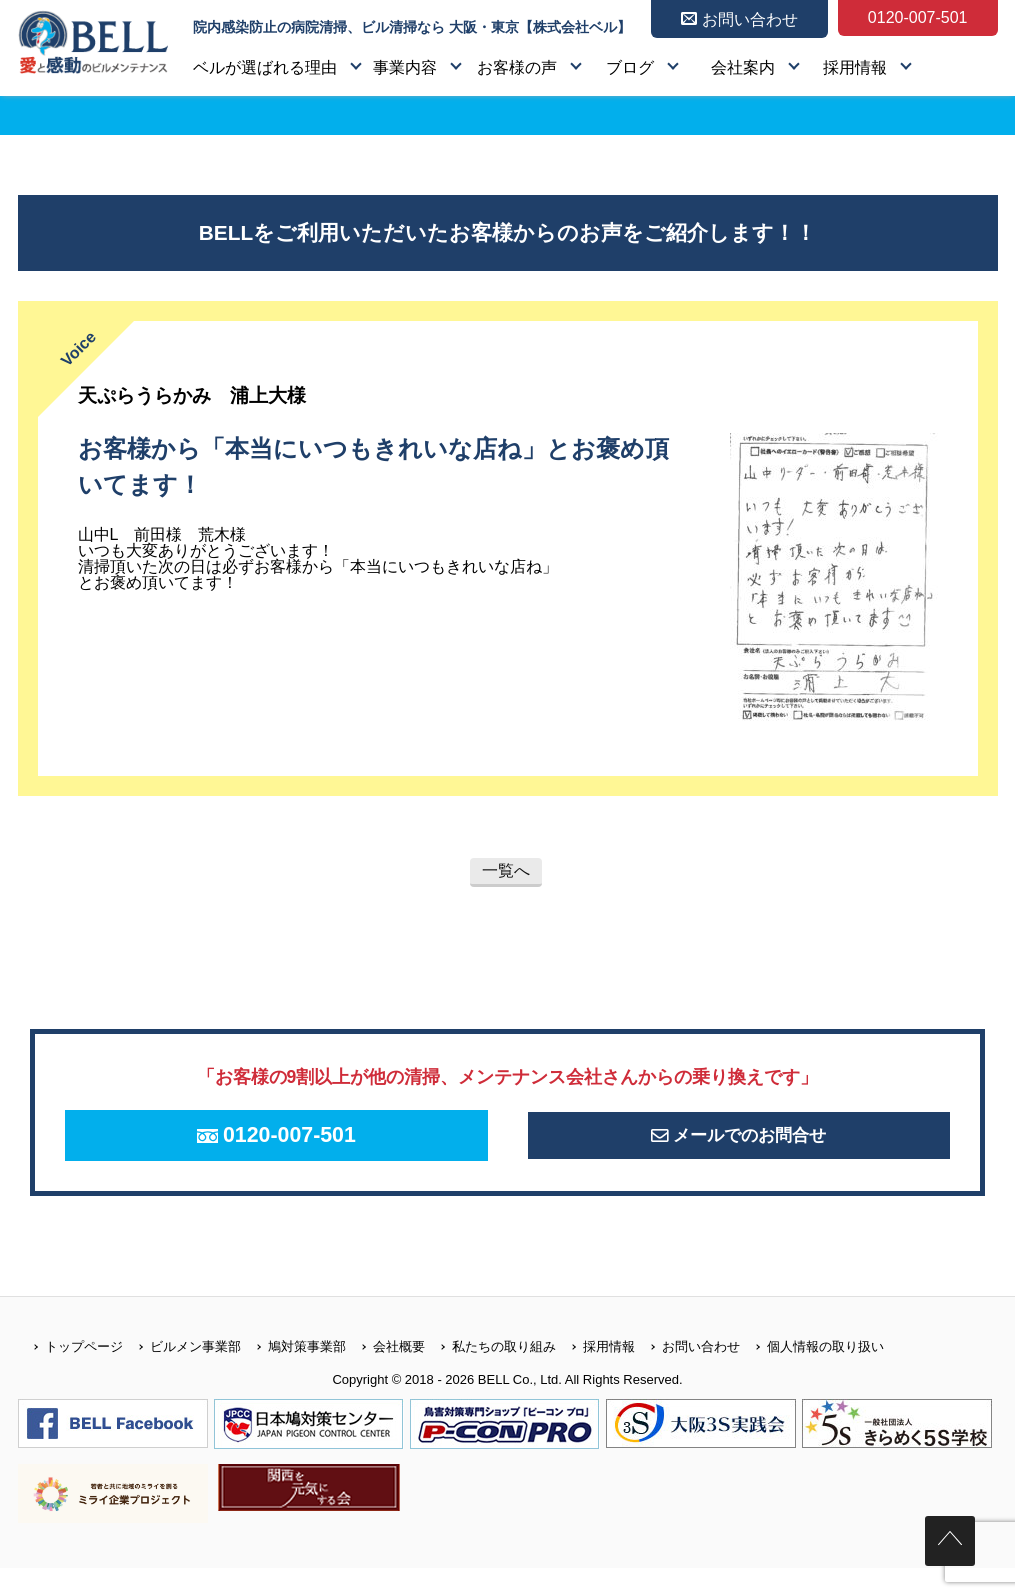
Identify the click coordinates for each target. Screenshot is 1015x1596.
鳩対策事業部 (293, 1373)
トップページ (70, 1373)
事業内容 (405, 67)
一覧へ (506, 870)
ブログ (630, 67)
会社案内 (743, 67)
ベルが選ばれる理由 (265, 67)
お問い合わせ (687, 1373)
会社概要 (385, 1373)
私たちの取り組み (490, 1373)
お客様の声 (517, 67)
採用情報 (855, 67)
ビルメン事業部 (182, 1373)
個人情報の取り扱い (812, 1373)
